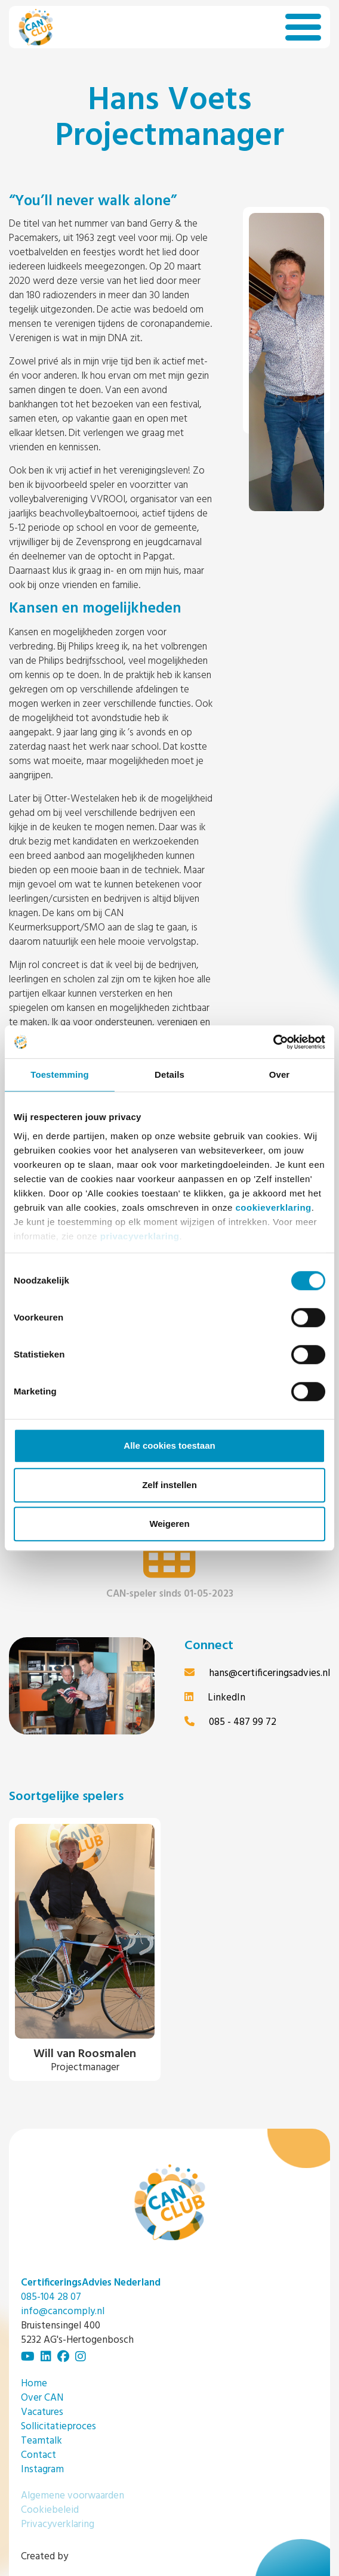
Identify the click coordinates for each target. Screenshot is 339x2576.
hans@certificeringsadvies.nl (257, 1673)
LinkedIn (214, 1698)
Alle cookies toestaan (169, 1445)
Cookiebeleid (50, 2510)
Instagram (42, 2469)
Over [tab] (279, 1074)
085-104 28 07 (51, 2297)
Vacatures (42, 2412)
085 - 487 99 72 (230, 1722)
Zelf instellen (169, 1485)
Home (34, 2384)
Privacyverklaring (57, 2524)
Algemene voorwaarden (72, 2496)
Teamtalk (41, 2441)
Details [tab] (169, 1074)
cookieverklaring (274, 1207)
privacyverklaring (140, 1236)
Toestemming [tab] (59, 1074)
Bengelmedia (98, 2557)
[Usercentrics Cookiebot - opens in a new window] (273, 1042)
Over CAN (42, 2398)
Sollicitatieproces (58, 2427)
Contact (38, 2455)
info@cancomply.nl (62, 2311)
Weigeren (169, 1524)
